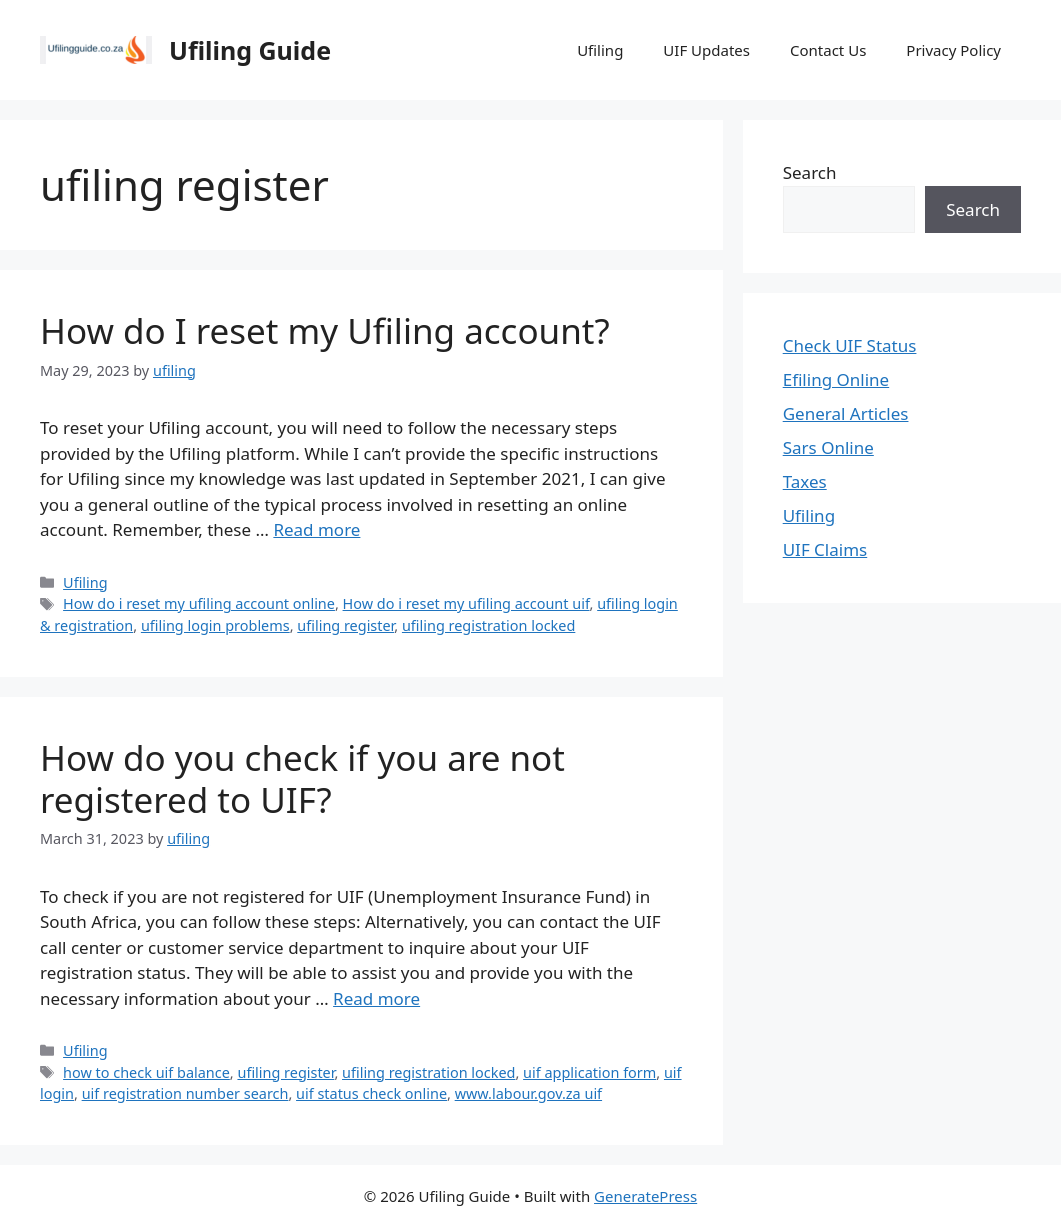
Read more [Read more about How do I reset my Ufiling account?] (316, 529)
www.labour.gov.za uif (528, 1093)
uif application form (589, 1072)
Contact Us (828, 50)
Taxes (805, 481)
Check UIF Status (850, 345)
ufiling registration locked (488, 625)
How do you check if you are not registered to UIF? (302, 778)
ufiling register (345, 625)
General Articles (846, 413)
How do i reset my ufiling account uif (466, 603)
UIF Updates (706, 50)
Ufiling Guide (250, 50)
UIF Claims (825, 549)
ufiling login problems (215, 625)
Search (810, 172)
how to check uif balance (146, 1072)
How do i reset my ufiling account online (199, 603)
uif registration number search (185, 1093)
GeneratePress (645, 1196)
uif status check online (371, 1093)
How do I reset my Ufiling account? (325, 330)
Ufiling (600, 50)
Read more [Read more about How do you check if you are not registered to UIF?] (376, 998)
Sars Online (828, 447)
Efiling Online (836, 379)
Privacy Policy (953, 50)
